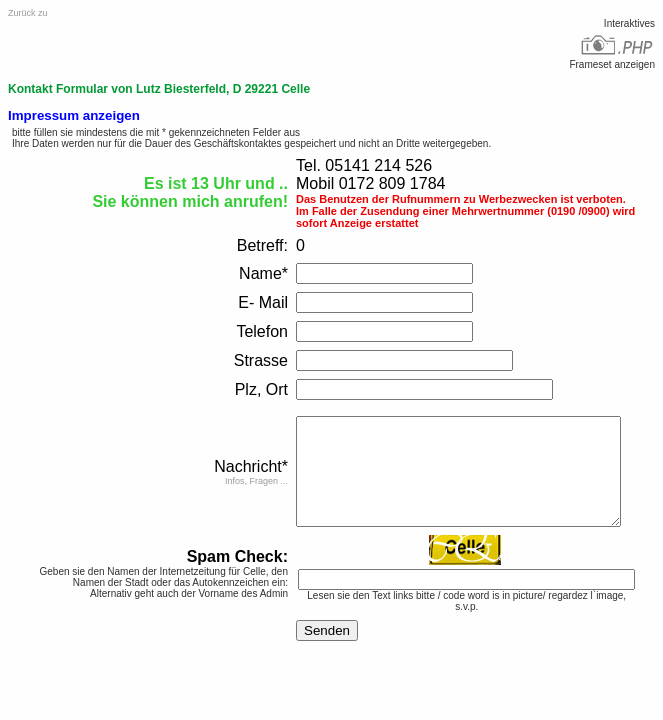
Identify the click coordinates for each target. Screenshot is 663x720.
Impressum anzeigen (74, 115)
